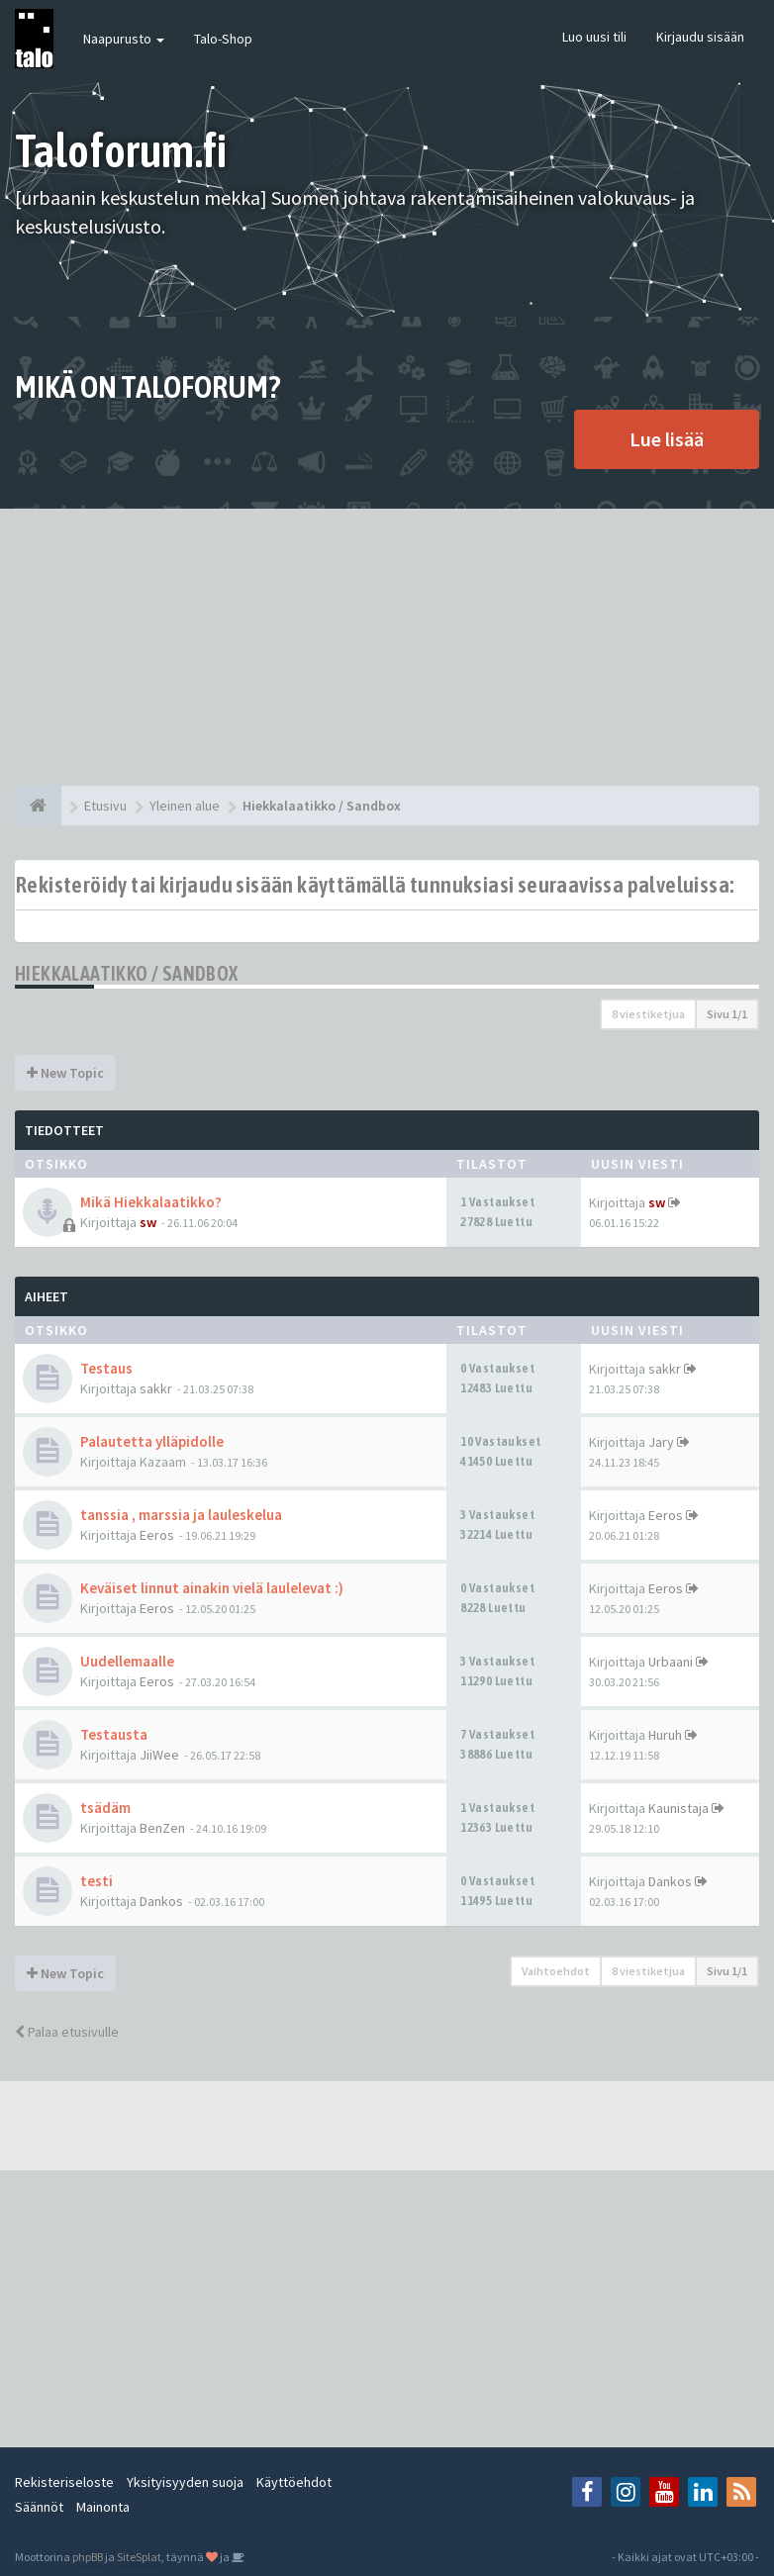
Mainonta (103, 2507)
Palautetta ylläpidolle (152, 1441)
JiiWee (159, 1755)
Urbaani (670, 1661)
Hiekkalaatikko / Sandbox (127, 973)
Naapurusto (123, 39)
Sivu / (727, 1013)
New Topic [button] (65, 1073)
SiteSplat (139, 2556)
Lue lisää (666, 439)
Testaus (106, 1368)
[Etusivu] (38, 805)
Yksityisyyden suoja (185, 2482)
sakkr (156, 1388)
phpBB (87, 2556)
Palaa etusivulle (67, 2032)
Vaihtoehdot (556, 1970)
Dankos (161, 1901)
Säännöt (39, 2507)
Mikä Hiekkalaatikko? (151, 1202)
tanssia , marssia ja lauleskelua (181, 1514)
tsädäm (105, 1807)
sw (148, 1222)
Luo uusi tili (594, 37)
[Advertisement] (387, 647)
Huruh (665, 1735)
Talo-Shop (223, 39)
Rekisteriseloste (64, 2482)
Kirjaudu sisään (700, 37)
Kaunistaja (678, 1808)
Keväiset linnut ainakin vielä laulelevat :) (211, 1587)
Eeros (157, 1535)
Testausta (113, 1734)
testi (96, 1880)
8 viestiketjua (648, 1013)
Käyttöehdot (294, 2482)
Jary (661, 1442)
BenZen (162, 1828)
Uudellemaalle (127, 1661)
